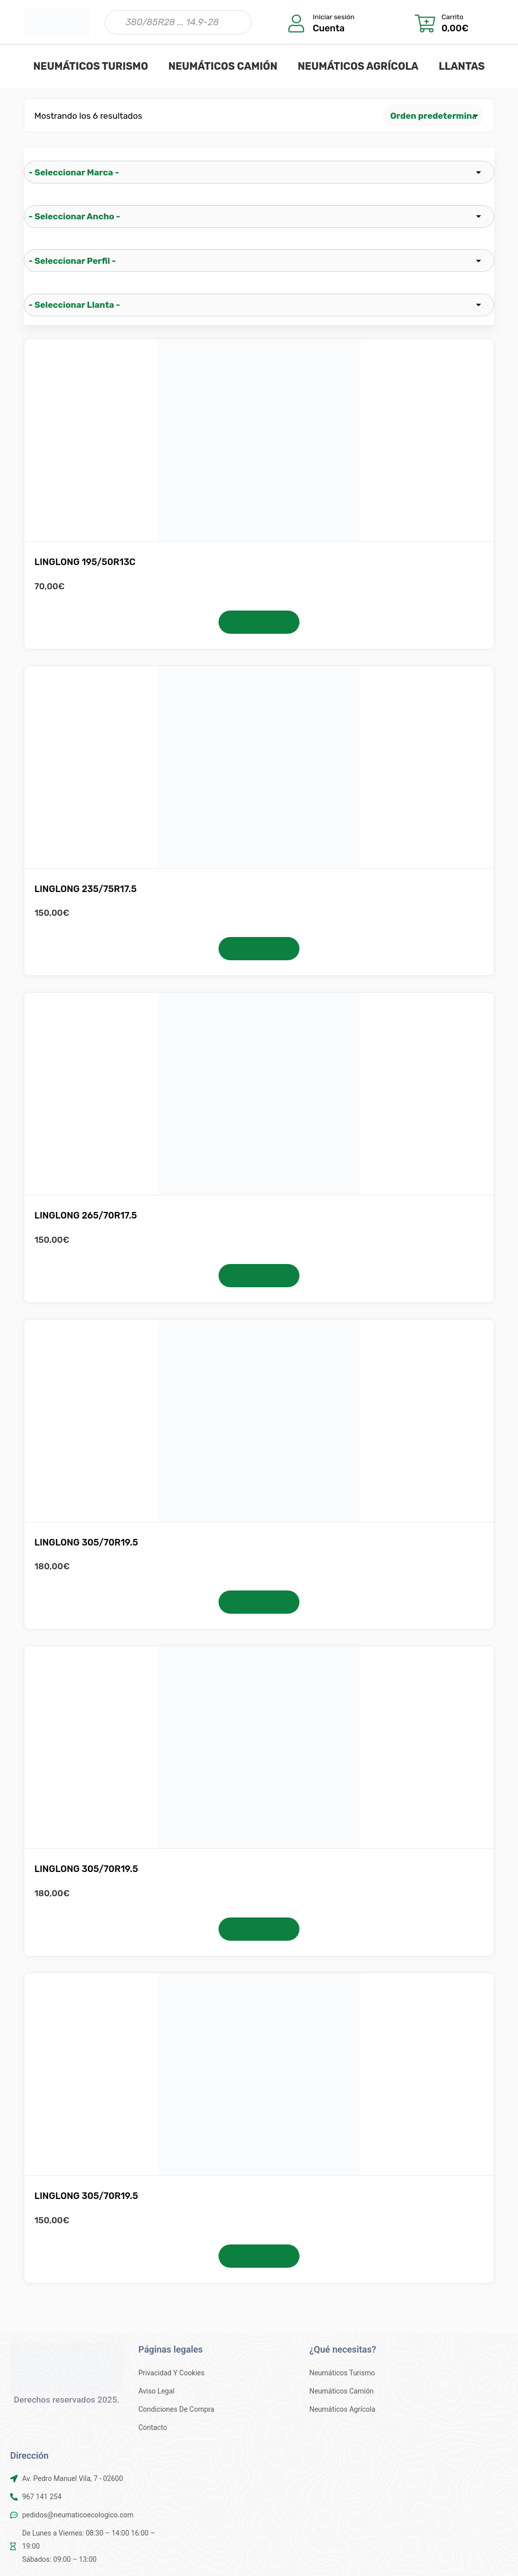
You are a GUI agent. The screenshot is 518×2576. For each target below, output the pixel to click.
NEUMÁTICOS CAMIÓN (223, 66)
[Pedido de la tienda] (433, 115)
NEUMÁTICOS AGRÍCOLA (357, 66)
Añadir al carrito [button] (258, 622)
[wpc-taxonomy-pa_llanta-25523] (259, 305)
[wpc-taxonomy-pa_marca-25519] (259, 172)
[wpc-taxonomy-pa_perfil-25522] (259, 260)
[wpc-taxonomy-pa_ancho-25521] (259, 216)
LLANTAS (462, 66)
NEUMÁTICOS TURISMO (90, 66)
